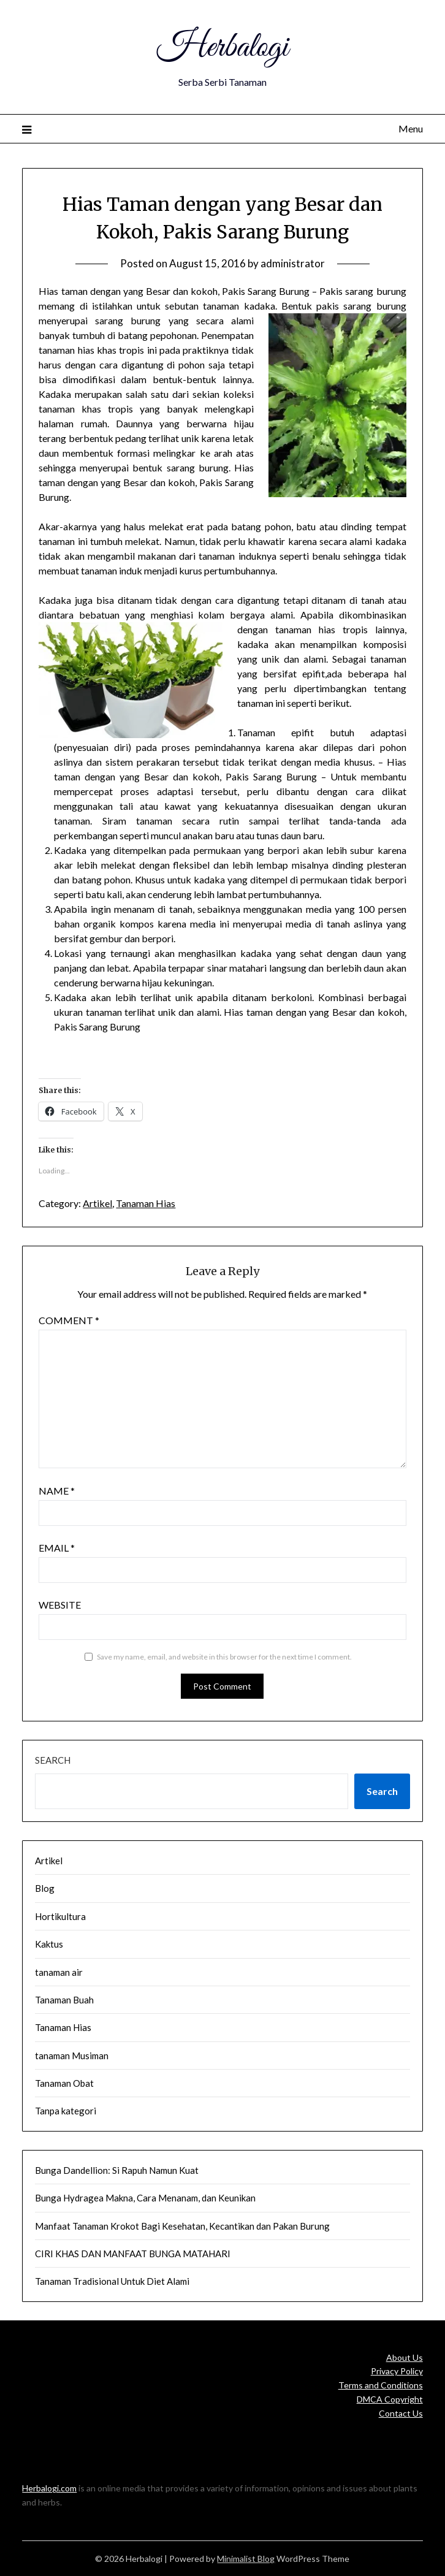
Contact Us (401, 2413)
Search (52, 1760)
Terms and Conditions (380, 2385)
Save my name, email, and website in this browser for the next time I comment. (224, 1656)
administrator (293, 263)
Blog (45, 1888)
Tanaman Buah (64, 1999)
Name (57, 1490)
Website (60, 1604)
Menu (410, 128)
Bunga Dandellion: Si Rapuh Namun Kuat (117, 2170)
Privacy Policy (397, 2371)
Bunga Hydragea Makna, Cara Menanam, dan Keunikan (145, 2197)
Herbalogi (222, 48)
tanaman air (59, 1972)
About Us (404, 2357)
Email (57, 1547)
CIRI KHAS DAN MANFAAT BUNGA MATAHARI (132, 2253)
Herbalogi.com (49, 2488)
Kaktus (49, 1943)
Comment (69, 1320)
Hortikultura (60, 1916)
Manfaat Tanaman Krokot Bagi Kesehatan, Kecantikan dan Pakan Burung (182, 2225)
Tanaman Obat (64, 2083)
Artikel (97, 1203)
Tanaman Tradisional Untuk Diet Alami (112, 2281)
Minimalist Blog (246, 2558)
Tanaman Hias (145, 1203)
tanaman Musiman (71, 2055)
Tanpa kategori (65, 2110)
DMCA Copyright (390, 2399)
